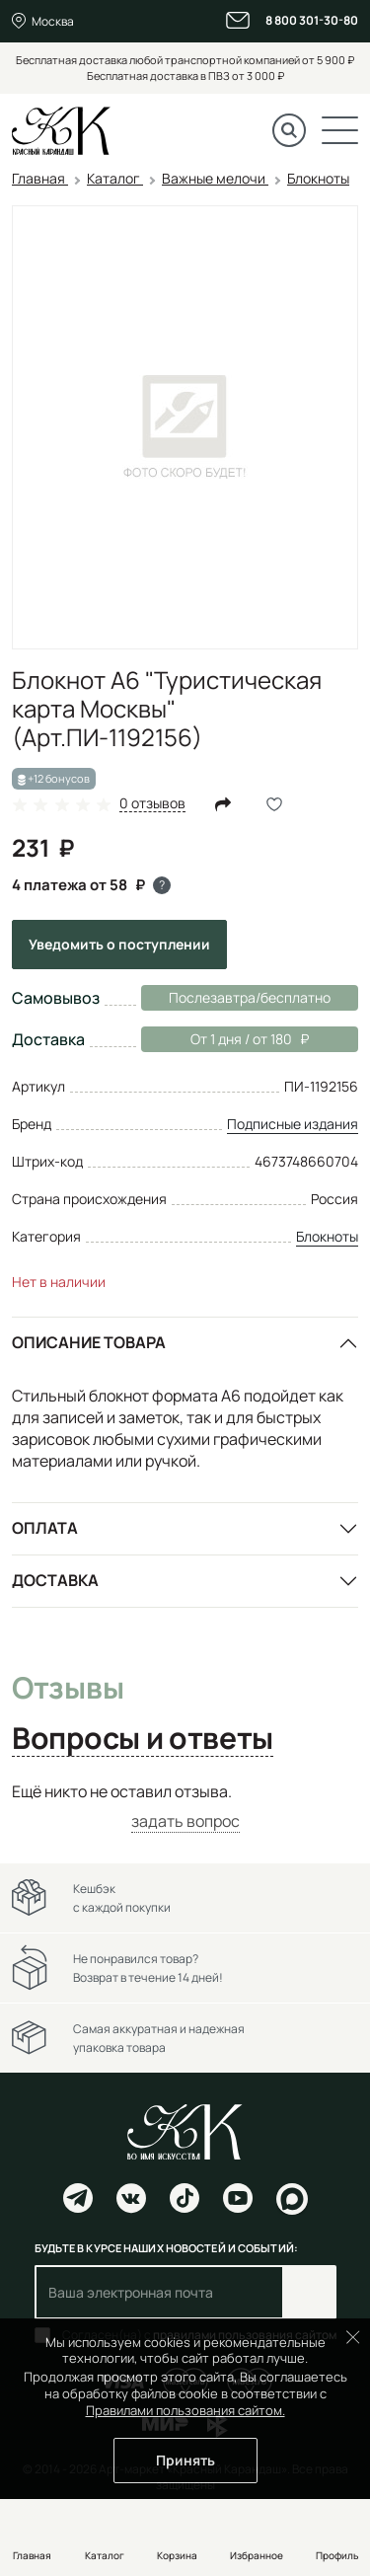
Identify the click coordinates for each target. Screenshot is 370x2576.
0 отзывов (152, 804)
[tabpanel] (185, 1806)
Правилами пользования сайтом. (185, 2410)
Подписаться (309, 2292)
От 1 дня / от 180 (225, 1039)
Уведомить (119, 944)
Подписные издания (292, 1123)
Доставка (55, 1580)
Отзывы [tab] (67, 1688)
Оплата (45, 1528)
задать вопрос (185, 1821)
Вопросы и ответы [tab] (142, 1739)
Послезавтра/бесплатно (250, 997)
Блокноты (327, 1236)
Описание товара (89, 1342)
